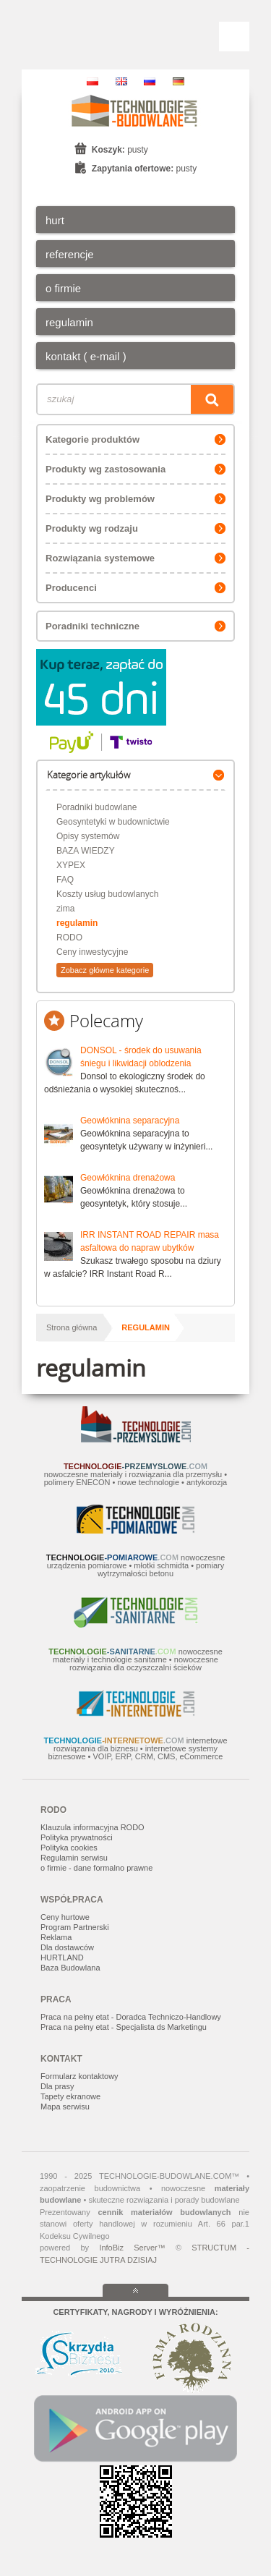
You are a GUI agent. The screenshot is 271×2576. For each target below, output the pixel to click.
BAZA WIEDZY (85, 851)
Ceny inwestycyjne (92, 952)
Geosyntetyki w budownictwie (113, 822)
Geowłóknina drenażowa (127, 1178)
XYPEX (70, 865)
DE (178, 81)
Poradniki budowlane (96, 807)
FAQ (65, 880)
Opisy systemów (87, 836)
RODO (69, 937)
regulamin (77, 923)
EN (121, 81)
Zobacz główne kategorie (105, 970)
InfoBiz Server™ (132, 2247)
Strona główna (71, 1327)
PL (92, 81)
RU (150, 81)
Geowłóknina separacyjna (129, 1120)
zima (65, 909)
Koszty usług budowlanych (107, 894)
